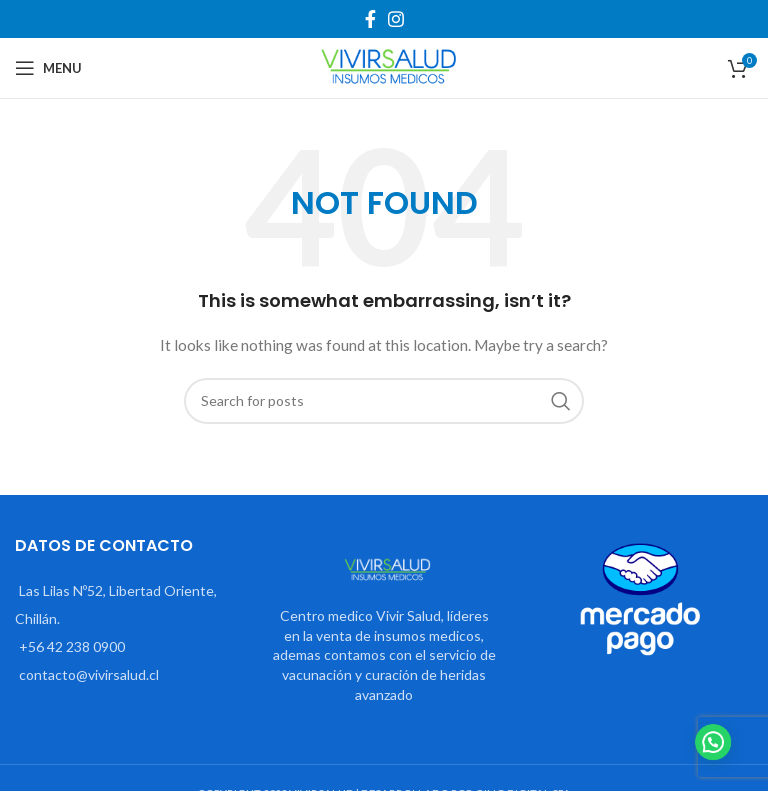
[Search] (384, 401)
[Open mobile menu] (48, 68)
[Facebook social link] (370, 19)
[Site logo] (384, 66)
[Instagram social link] (396, 19)
